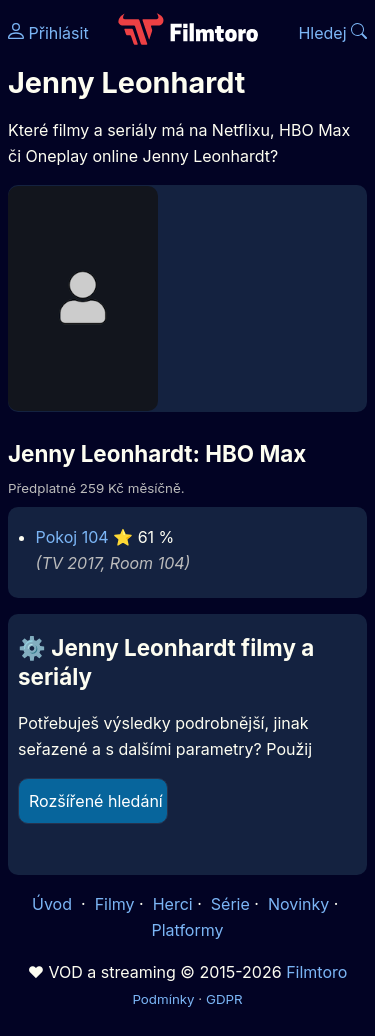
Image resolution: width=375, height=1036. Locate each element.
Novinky (298, 904)
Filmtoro (316, 972)
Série (230, 904)
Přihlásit (48, 33)
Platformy (187, 930)
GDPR (224, 999)
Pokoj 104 (72, 537)
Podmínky (163, 999)
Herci (173, 904)
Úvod (54, 904)
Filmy (115, 904)
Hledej (332, 33)
